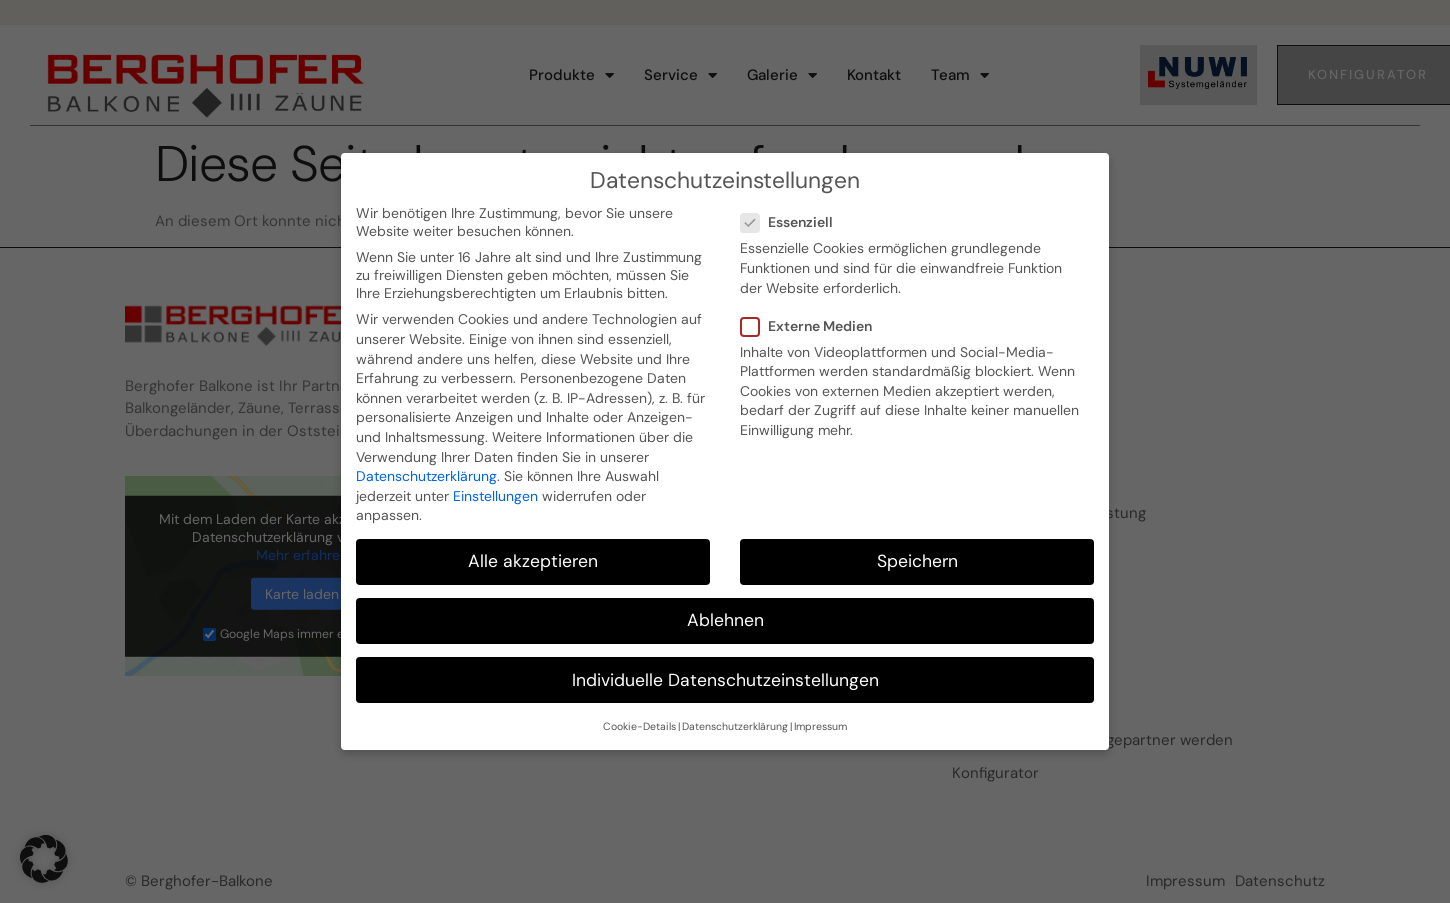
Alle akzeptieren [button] (533, 549)
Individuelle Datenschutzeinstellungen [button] (725, 667)
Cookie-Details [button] (639, 714)
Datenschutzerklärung (426, 464)
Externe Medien (812, 314)
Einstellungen (495, 484)
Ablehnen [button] (725, 608)
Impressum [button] (820, 714)
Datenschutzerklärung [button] (735, 714)
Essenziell (793, 210)
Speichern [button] (917, 549)
